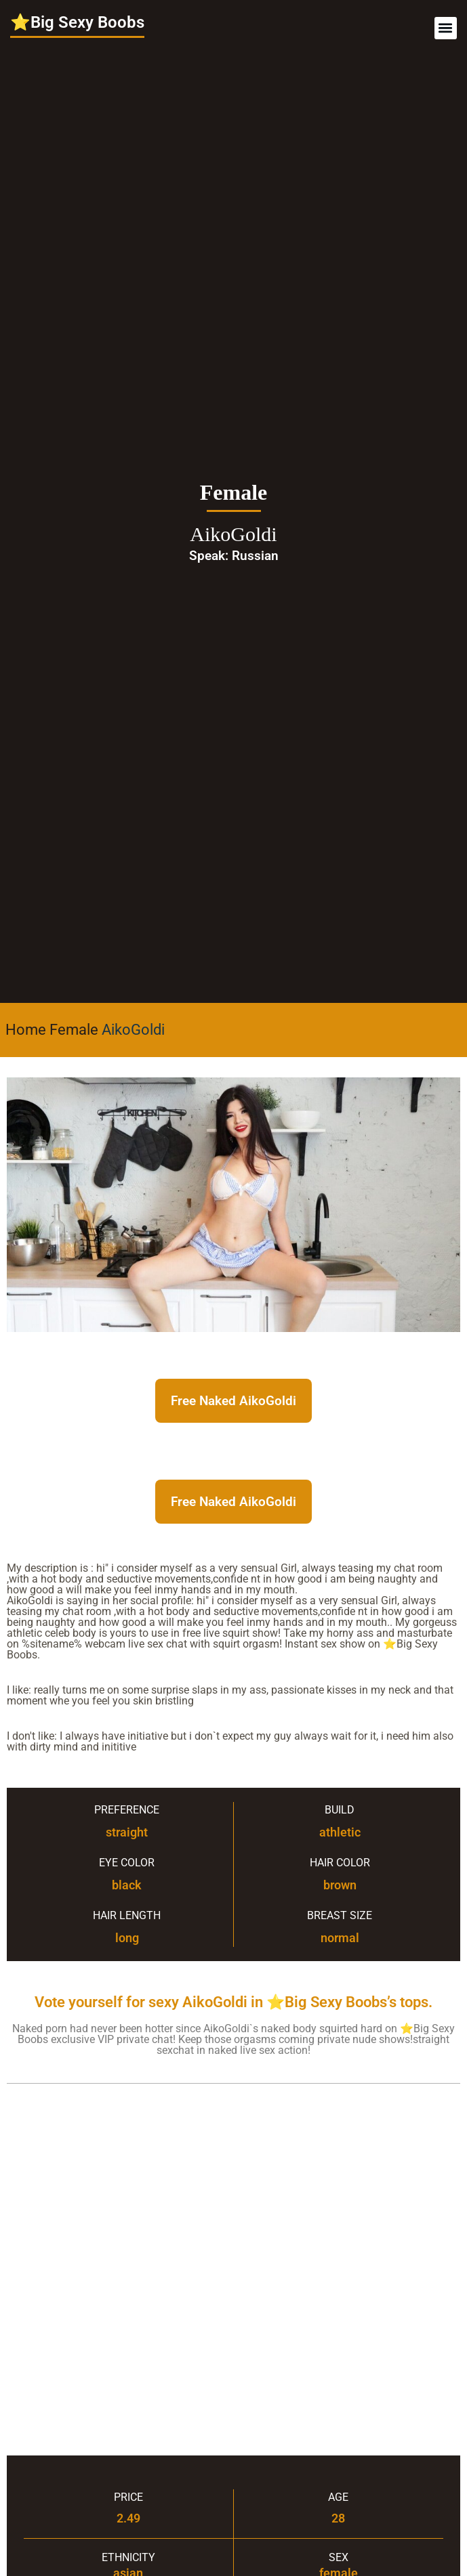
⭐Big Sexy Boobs (77, 22)
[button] (445, 28)
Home (25, 1029)
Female (73, 1029)
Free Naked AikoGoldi (233, 1401)
